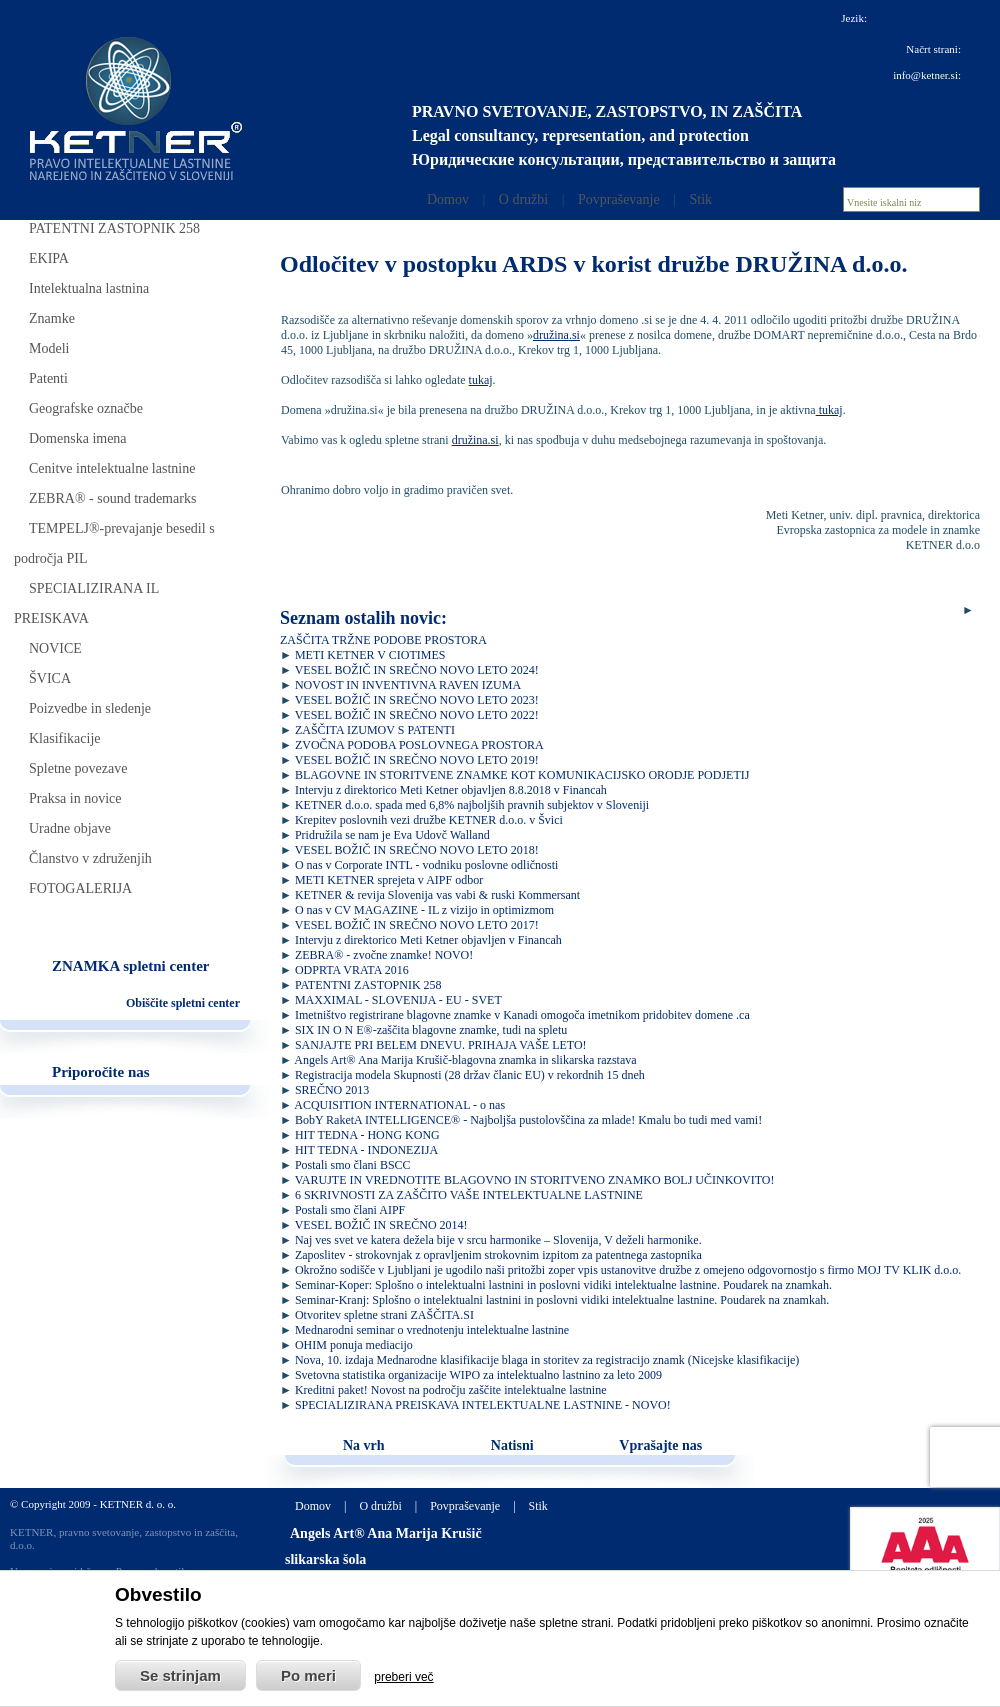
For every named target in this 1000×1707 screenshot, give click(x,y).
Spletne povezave (78, 768)
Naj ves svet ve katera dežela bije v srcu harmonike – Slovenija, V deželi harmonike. (498, 1240)
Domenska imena (78, 438)
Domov (448, 199)
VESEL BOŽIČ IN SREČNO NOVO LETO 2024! (417, 670)
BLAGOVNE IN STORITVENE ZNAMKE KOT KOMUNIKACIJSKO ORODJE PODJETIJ (522, 775)
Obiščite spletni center (183, 1003)
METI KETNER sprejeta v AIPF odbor (389, 880)
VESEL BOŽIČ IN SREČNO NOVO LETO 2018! (417, 850)
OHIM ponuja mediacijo (354, 1345)
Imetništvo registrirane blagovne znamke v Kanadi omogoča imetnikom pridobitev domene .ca (522, 1015)
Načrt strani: (933, 49)
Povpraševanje (619, 199)
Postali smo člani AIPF (350, 1210)
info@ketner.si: (927, 75)
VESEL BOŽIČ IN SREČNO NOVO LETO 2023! (417, 700)
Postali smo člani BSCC (353, 1165)
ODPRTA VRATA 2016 (352, 970)
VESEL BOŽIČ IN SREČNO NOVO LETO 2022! (417, 715)
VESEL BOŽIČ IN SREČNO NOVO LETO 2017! (417, 925)
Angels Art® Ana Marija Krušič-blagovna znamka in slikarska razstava (465, 1060)
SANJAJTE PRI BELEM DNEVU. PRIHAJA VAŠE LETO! (441, 1045)
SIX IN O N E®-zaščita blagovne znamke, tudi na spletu (431, 1030)
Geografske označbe (86, 408)
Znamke (52, 318)
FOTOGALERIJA (80, 888)
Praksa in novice (75, 798)
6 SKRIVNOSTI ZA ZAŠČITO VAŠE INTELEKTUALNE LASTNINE (469, 1195)
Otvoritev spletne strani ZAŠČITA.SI (384, 1315)
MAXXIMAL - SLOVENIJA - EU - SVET (398, 1000)
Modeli (49, 348)
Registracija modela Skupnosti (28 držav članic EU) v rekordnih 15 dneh (470, 1075)
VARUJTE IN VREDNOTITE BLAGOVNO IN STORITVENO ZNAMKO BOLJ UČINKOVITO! (535, 1180)
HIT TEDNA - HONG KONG (367, 1135)
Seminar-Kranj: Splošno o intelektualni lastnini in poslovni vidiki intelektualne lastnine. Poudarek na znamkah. (562, 1300)
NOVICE (55, 648)
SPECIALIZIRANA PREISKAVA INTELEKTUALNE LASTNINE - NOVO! (483, 1405)
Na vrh (364, 1445)
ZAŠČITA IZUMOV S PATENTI (375, 730)
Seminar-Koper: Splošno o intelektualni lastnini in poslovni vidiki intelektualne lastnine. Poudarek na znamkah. (563, 1285)
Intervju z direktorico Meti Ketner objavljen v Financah (428, 940)
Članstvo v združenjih (90, 858)
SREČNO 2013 (332, 1090)
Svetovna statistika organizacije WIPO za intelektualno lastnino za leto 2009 (478, 1375)
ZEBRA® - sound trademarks (112, 498)
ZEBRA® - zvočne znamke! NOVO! (384, 955)
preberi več (403, 1677)
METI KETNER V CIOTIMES (370, 655)
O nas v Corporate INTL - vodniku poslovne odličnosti (427, 865)
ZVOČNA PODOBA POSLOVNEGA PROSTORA (419, 745)
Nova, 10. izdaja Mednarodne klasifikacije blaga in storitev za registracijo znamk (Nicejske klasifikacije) (547, 1360)
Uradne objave (70, 828)
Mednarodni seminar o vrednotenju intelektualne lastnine (432, 1330)
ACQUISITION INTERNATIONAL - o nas (399, 1105)
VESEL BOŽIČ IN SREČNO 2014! (381, 1225)
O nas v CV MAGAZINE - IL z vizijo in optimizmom (424, 910)
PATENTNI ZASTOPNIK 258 (114, 228)
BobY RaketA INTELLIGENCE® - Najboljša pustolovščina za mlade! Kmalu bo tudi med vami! (528, 1120)
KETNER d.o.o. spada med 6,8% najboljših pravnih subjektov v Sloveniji (472, 805)
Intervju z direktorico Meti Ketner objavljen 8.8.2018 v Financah (451, 790)
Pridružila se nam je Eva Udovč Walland (392, 835)
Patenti (48, 378)
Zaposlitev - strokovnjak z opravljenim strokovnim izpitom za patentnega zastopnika (498, 1255)
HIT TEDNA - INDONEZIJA (366, 1150)
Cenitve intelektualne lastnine (112, 468)
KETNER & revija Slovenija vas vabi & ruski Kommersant (437, 895)
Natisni (512, 1445)
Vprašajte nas (660, 1445)
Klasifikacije (65, 738)
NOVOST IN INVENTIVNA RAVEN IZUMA (408, 685)
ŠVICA (50, 678)
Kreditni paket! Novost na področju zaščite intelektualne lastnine (451, 1390)
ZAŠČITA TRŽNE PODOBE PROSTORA (383, 640)
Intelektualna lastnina (89, 288)
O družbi (523, 199)
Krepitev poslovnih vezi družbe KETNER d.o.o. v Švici (429, 820)
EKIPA (49, 258)
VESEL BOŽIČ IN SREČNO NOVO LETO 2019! (417, 760)
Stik (700, 199)
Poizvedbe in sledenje (90, 708)
